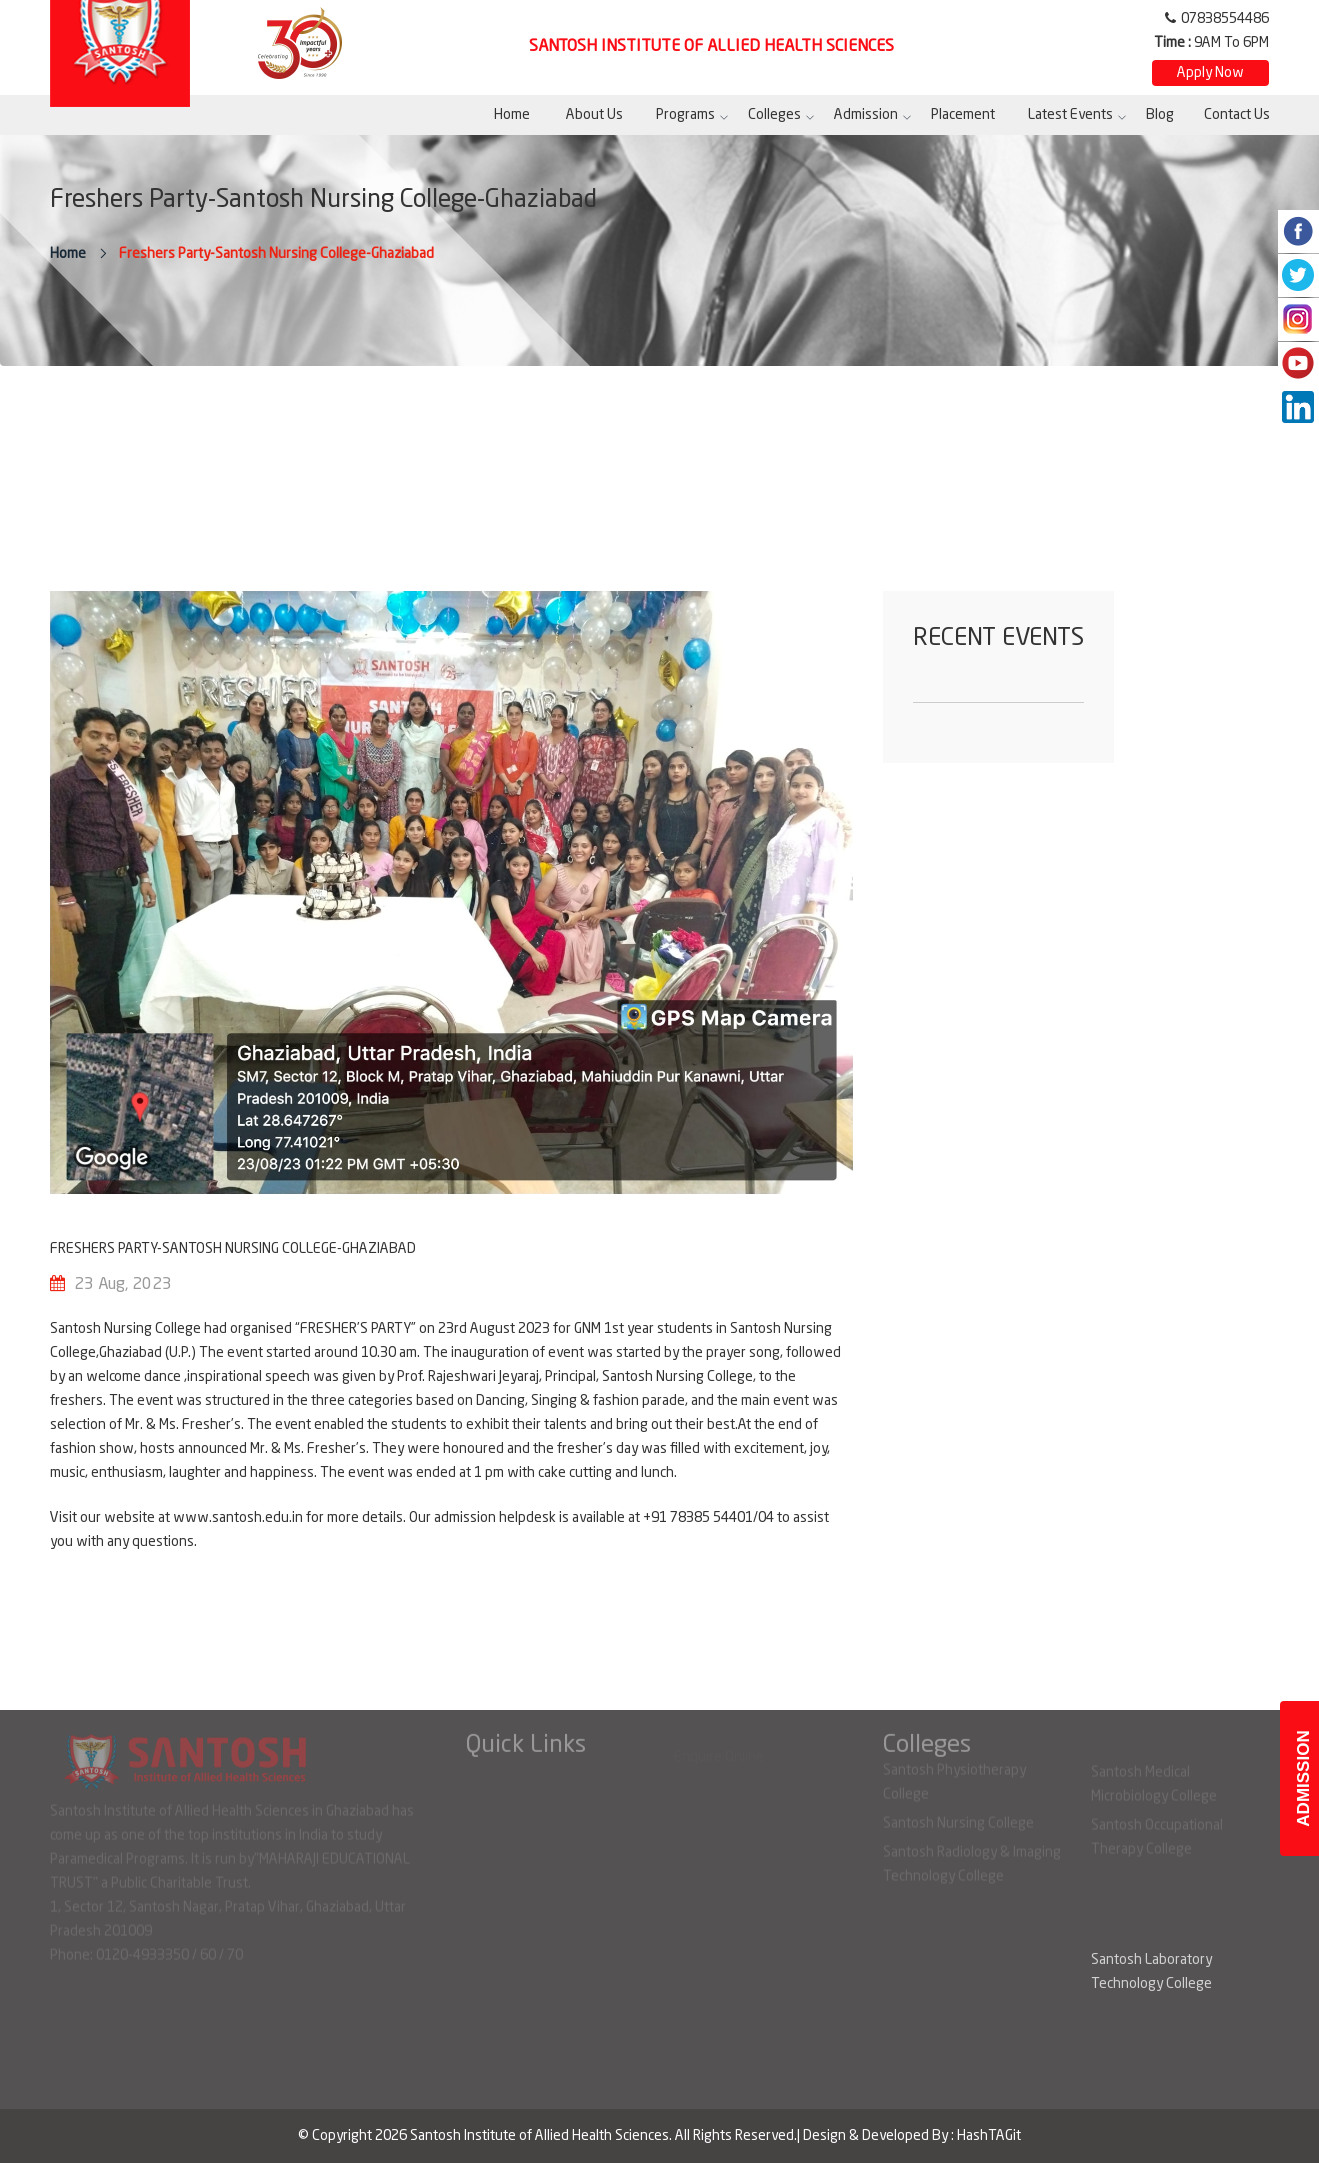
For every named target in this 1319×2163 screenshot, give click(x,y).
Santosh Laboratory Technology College (1151, 1972)
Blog (1160, 115)
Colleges (774, 115)
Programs (685, 115)
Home (512, 115)
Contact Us (1237, 115)
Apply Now (1210, 73)
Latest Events (1070, 115)
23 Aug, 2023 (123, 1285)
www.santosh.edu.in (238, 1518)
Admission (866, 115)
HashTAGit (989, 2136)
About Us (594, 115)
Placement (963, 115)
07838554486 (1225, 19)
